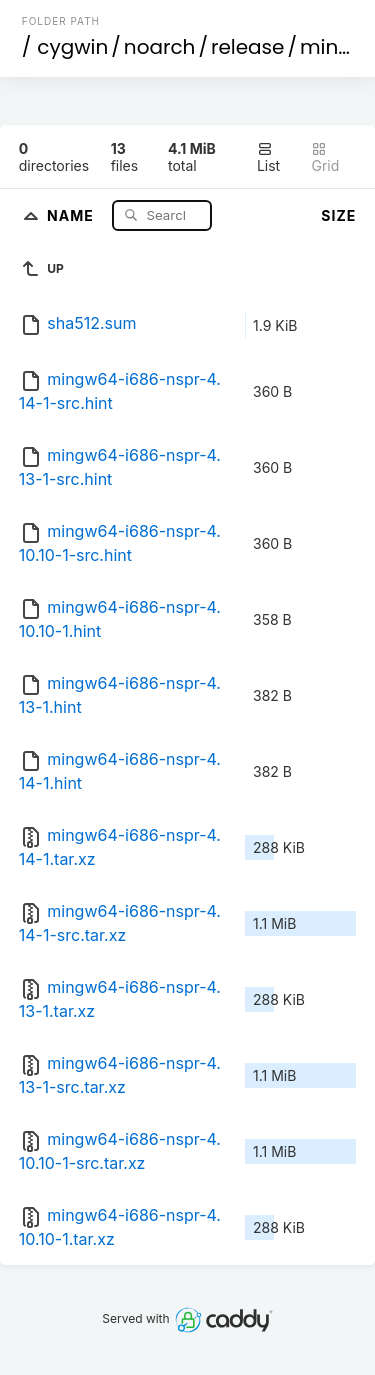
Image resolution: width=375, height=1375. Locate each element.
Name (72, 214)
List (268, 157)
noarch (160, 47)
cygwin (72, 47)
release (248, 47)
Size (338, 215)
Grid (325, 157)
